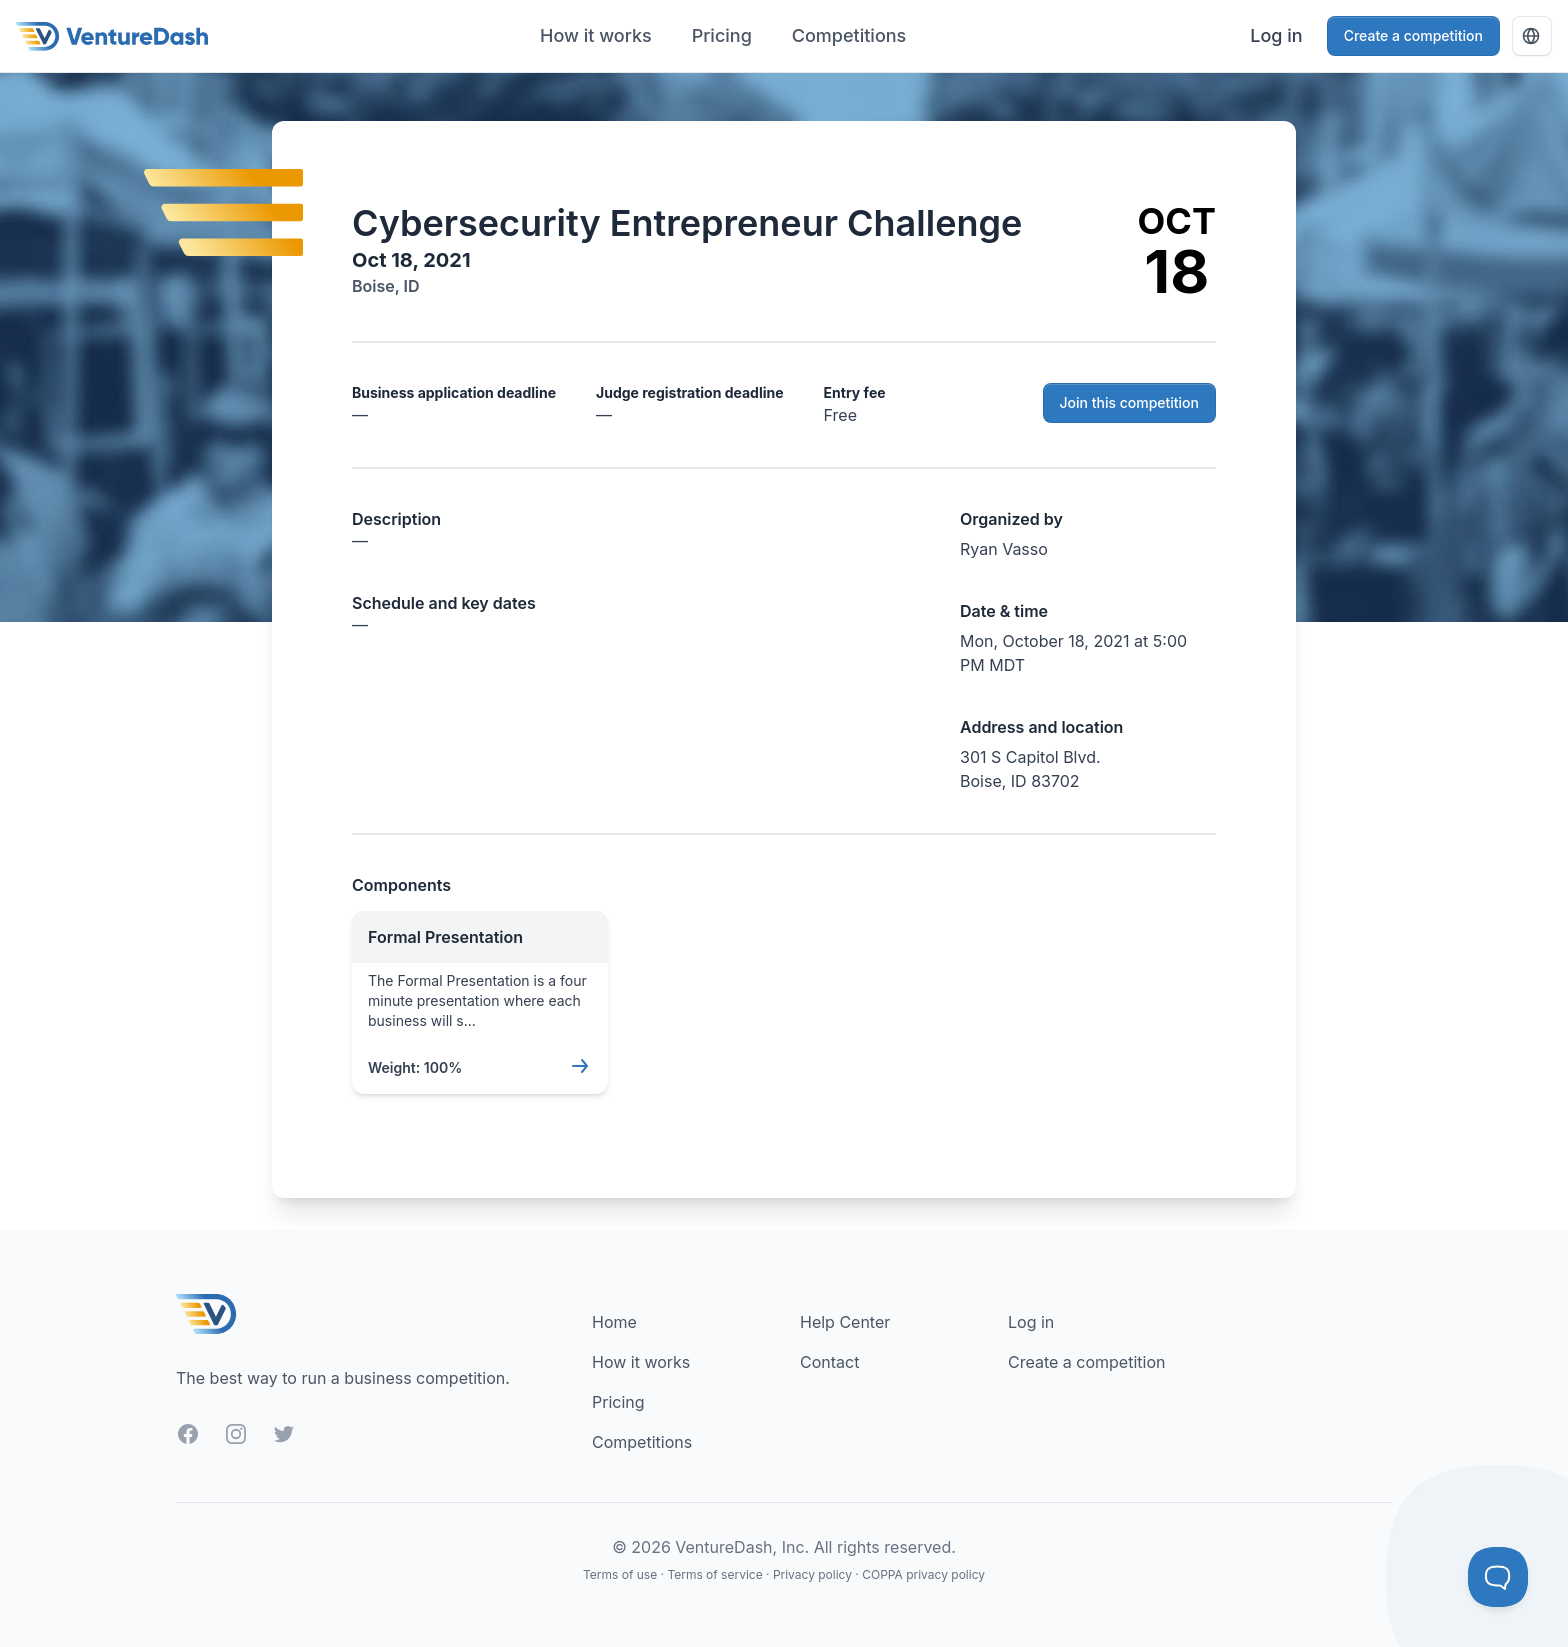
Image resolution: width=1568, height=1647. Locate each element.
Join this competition (1130, 402)
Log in (1276, 35)
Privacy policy (812, 1574)
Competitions (849, 35)
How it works (596, 35)
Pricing (722, 35)
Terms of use (620, 1574)
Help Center (845, 1322)
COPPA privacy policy (923, 1574)
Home (614, 1322)
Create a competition (1413, 35)
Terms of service (714, 1574)
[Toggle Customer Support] (1498, 1577)
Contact (829, 1362)
